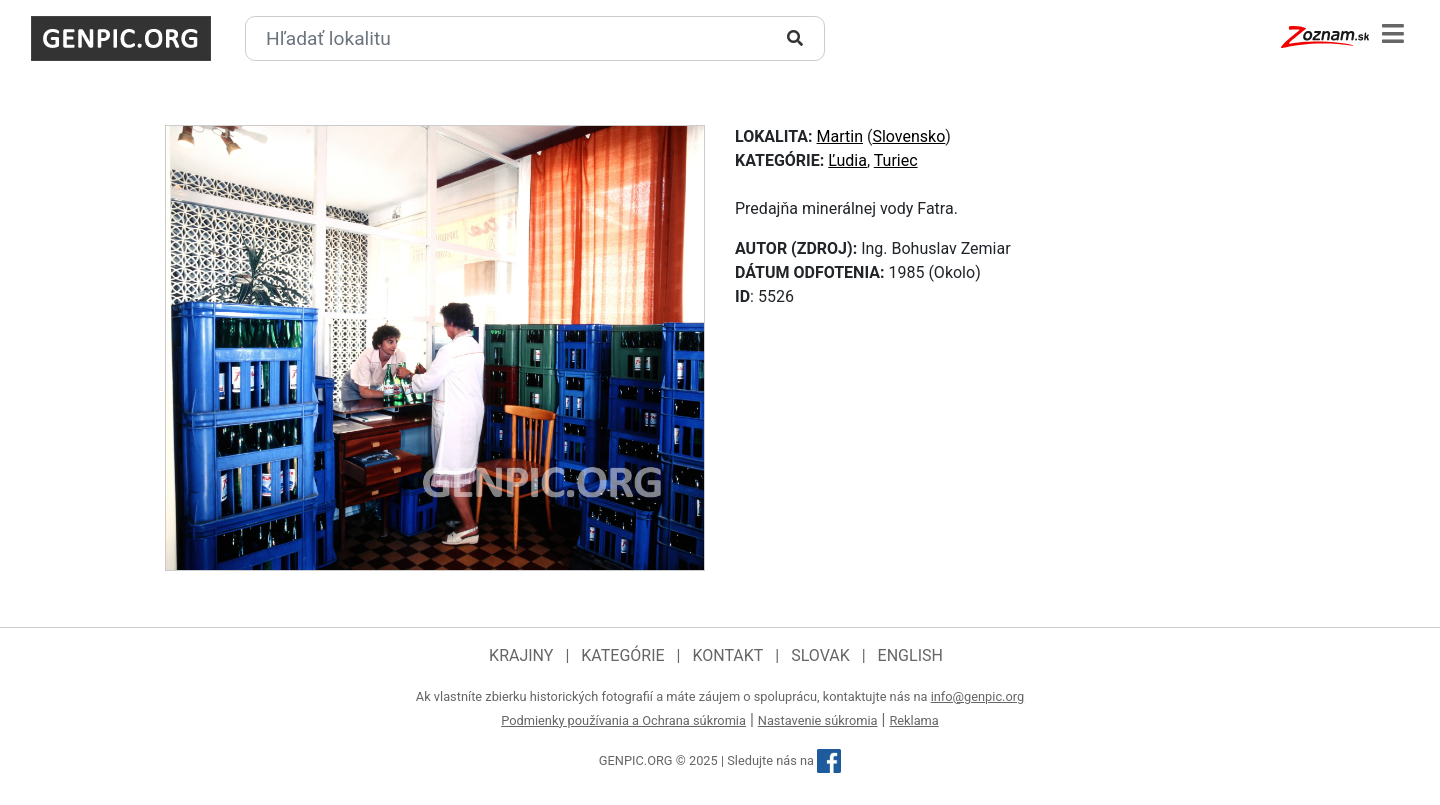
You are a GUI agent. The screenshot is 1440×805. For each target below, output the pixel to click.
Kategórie (622, 655)
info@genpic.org (978, 696)
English (910, 655)
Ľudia (847, 160)
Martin (840, 136)
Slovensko (908, 136)
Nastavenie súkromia (818, 720)
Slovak (820, 655)
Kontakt (727, 655)
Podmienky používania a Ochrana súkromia (623, 720)
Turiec (896, 160)
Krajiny (521, 655)
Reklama (913, 720)
